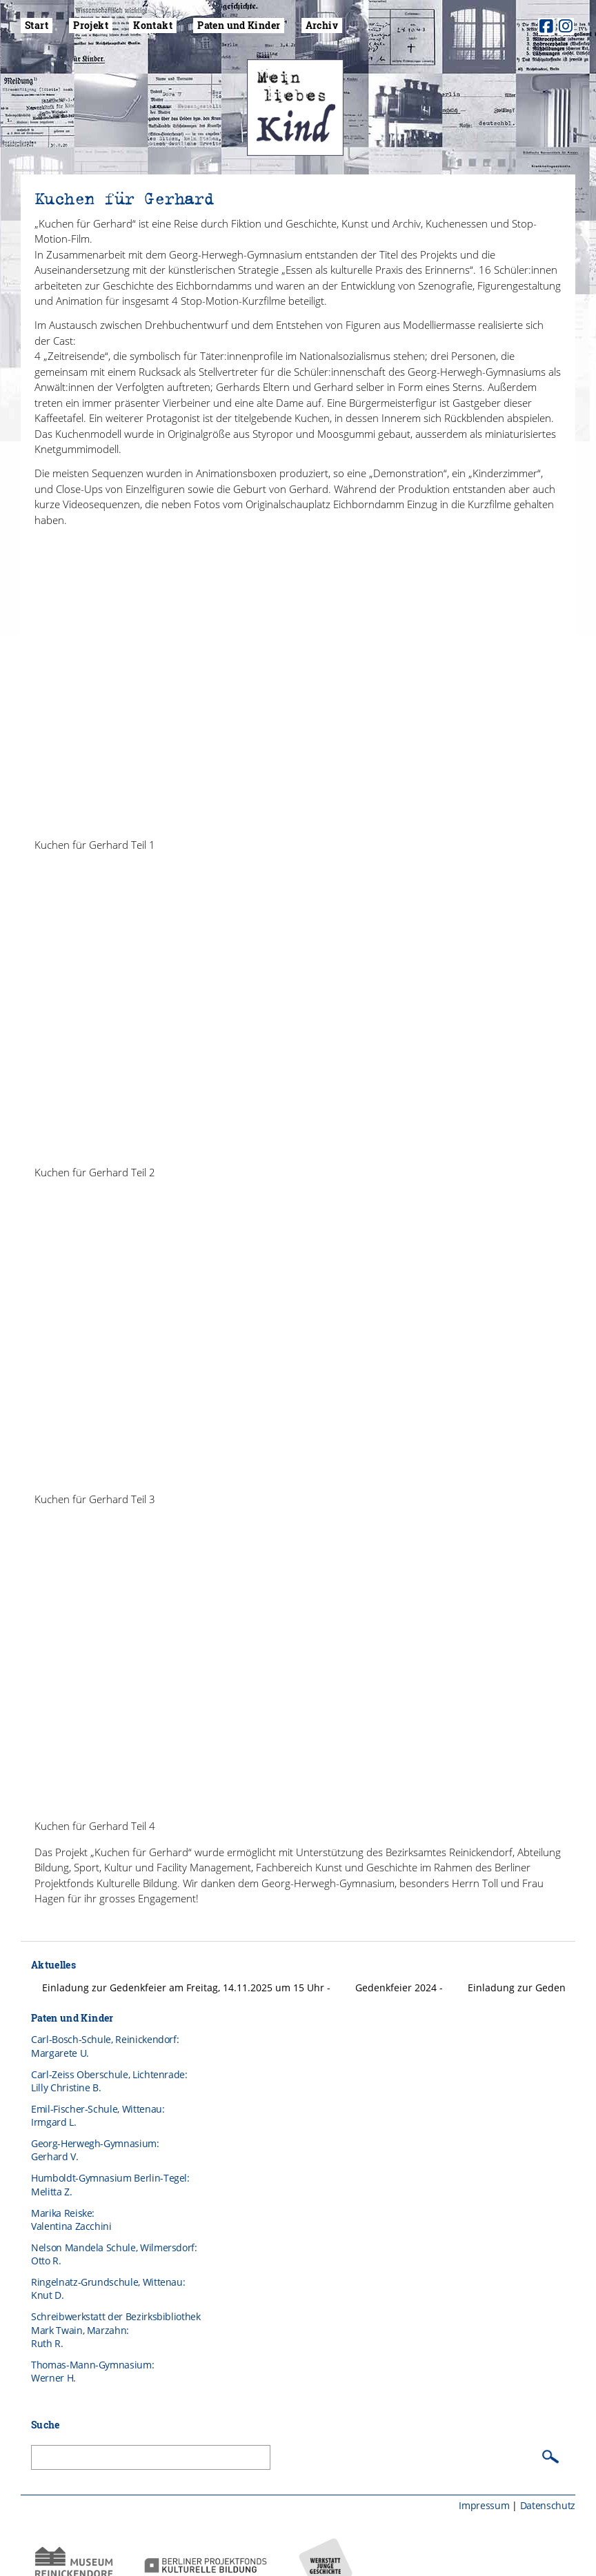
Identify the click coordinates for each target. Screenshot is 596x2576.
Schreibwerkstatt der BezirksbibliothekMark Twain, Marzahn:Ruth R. (116, 2307)
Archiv (322, 25)
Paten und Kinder (238, 25)
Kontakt (152, 25)
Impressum (484, 2481)
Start (36, 25)
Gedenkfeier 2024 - (400, 1964)
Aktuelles (53, 1941)
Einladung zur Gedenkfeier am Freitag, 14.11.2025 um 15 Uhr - (187, 1964)
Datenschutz (547, 2481)
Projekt (90, 25)
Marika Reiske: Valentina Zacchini (71, 2196)
